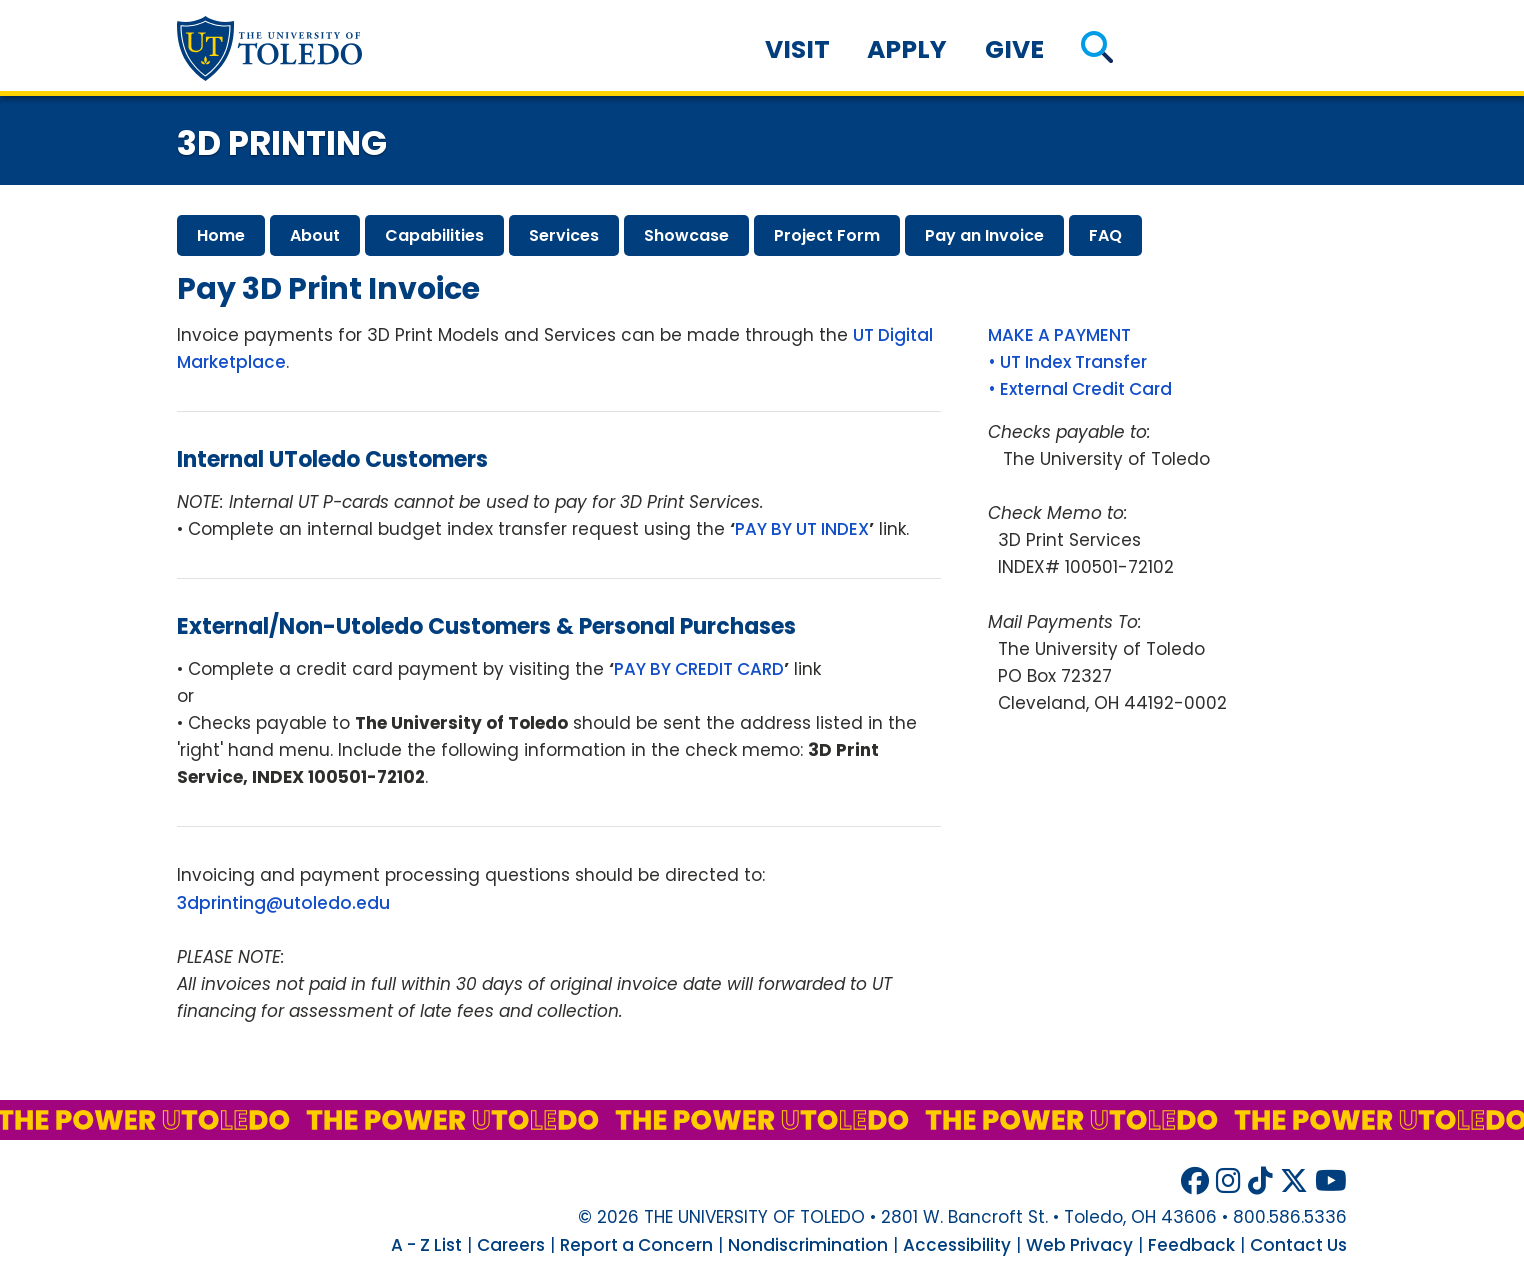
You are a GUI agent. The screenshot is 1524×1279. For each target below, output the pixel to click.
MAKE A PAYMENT (1059, 335)
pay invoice (984, 235)
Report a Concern (636, 1245)
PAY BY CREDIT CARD (699, 669)
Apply (907, 49)
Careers (511, 1245)
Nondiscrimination (808, 1245)
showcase (686, 235)
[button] (1096, 49)
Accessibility (957, 1245)
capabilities (434, 235)
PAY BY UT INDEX (802, 529)
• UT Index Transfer (1067, 362)
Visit (797, 49)
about (315, 235)
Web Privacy (1079, 1245)
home (221, 235)
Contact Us (1298, 1245)
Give (1014, 49)
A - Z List (426, 1245)
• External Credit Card (1080, 389)
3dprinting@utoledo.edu (283, 903)
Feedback (1191, 1245)
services (564, 235)
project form (827, 235)
